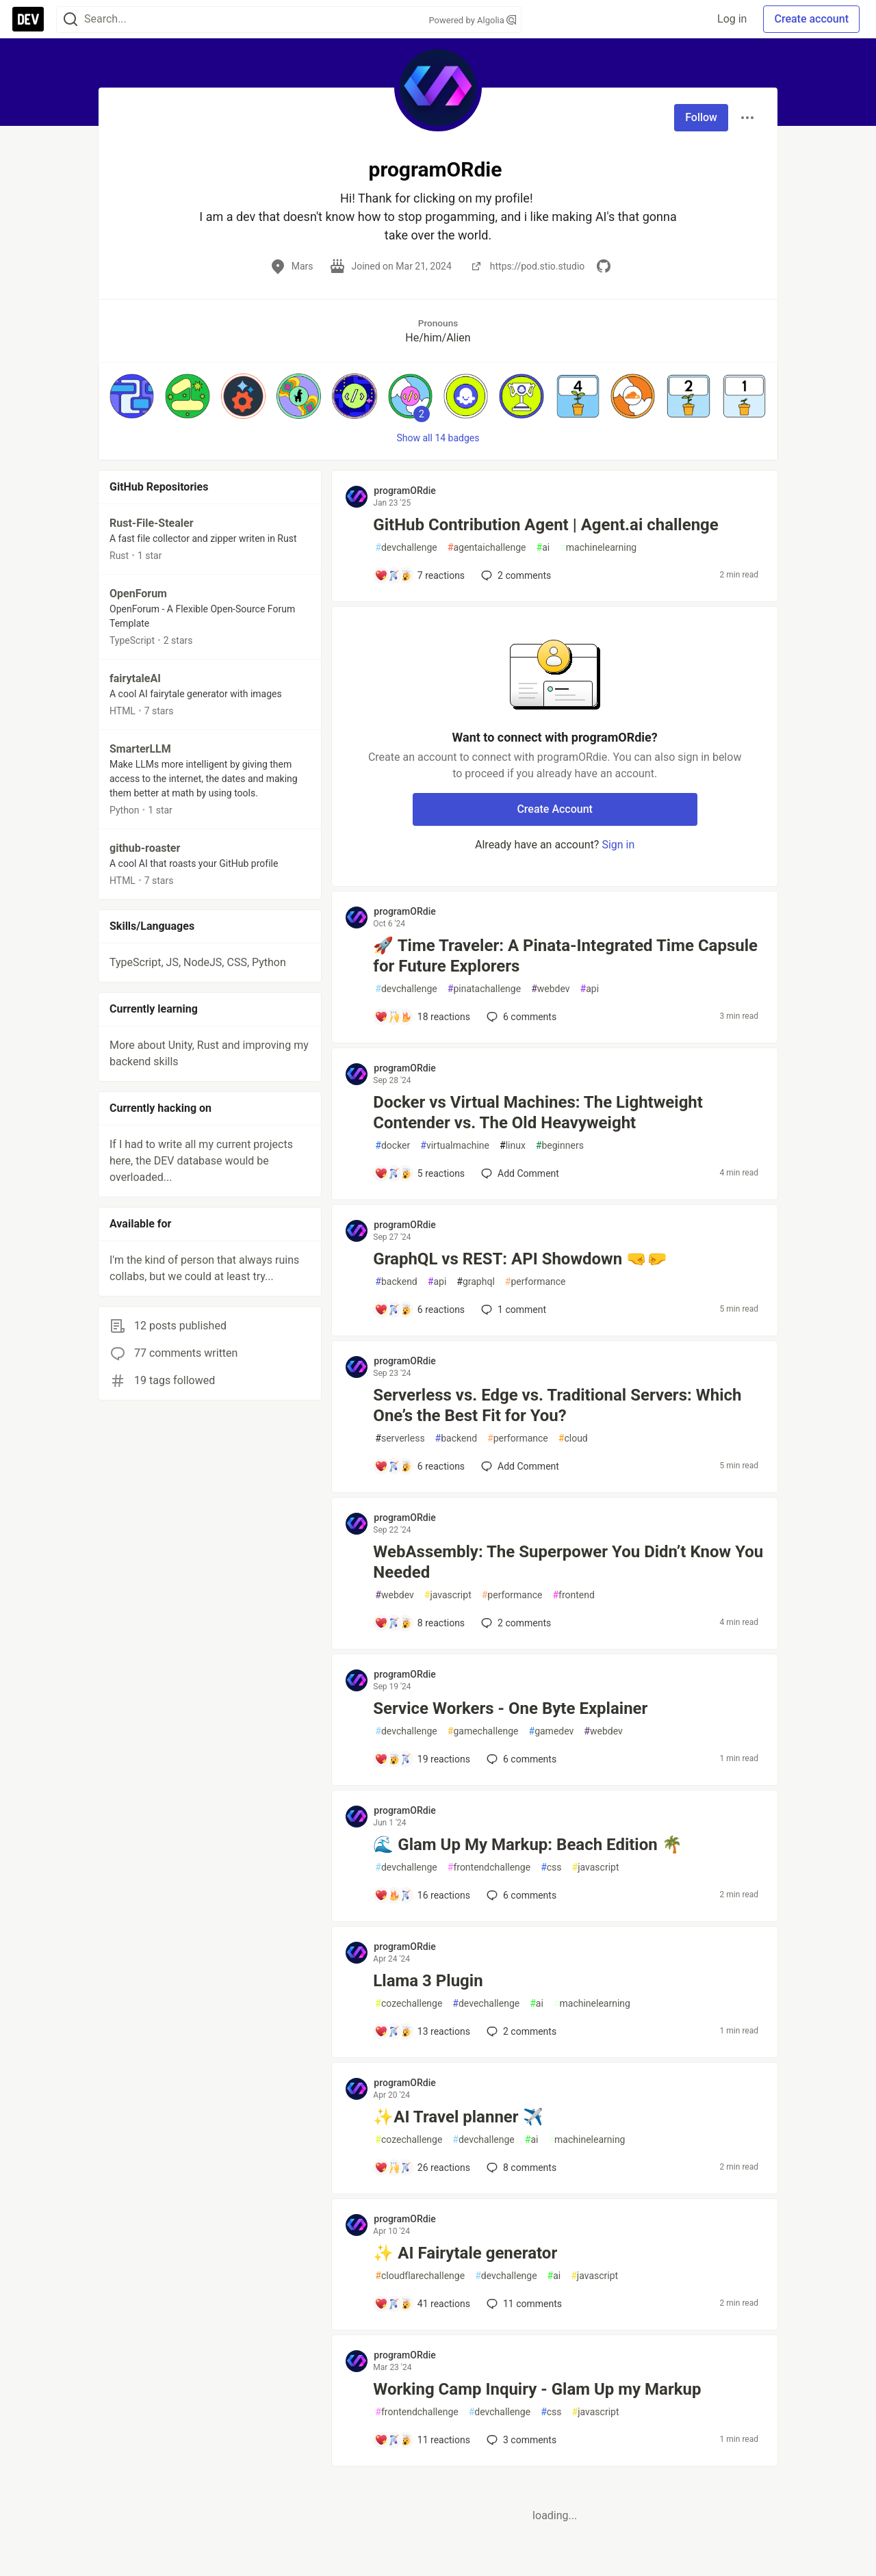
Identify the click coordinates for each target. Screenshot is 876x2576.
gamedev (551, 1731)
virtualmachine (454, 1146)
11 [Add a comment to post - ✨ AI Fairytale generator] (523, 2303)
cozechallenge (408, 2003)
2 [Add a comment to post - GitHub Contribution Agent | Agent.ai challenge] (514, 575)
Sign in (618, 844)
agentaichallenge (487, 548)
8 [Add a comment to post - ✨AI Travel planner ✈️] (520, 2167)
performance (535, 1282)
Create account (811, 18)
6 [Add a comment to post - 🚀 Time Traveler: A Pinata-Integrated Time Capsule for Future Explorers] (520, 1017)
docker (392, 1146)
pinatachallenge (484, 989)
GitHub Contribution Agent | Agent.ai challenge (545, 524)
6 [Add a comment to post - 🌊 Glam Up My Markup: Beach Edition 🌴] (520, 1895)
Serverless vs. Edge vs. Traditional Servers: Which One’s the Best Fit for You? (557, 1405)
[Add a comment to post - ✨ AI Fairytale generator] (422, 2303)
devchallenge (406, 548)
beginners (560, 1146)
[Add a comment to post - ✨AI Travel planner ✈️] (422, 2167)
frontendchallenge (489, 1867)
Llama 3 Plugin (427, 1980)
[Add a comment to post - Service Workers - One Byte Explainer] (422, 1759)
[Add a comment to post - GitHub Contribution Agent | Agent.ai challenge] (419, 575)
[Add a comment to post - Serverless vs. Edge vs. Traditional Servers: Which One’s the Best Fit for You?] (419, 1466)
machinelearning (598, 548)
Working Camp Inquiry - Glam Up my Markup (537, 2389)
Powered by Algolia (472, 20)
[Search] (70, 19)
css (551, 1867)
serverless (399, 1438)
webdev (550, 989)
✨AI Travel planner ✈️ (458, 2116)
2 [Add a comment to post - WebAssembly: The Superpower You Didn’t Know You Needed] (514, 1623)
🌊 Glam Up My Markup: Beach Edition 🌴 (527, 1844)
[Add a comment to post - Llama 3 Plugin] (422, 2031)
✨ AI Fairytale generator (465, 2253)
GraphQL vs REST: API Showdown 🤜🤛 (520, 1259)
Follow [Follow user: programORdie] (701, 117)
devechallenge (485, 2003)
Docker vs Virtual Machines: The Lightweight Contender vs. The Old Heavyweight (538, 1112)
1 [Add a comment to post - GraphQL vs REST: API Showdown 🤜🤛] (512, 1309)
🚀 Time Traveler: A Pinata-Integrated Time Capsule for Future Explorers (565, 956)
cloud (573, 1438)
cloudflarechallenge (420, 2276)
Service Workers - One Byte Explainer (510, 1708)
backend (396, 1282)
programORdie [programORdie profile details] (404, 490)
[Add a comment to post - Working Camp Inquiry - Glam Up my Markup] (422, 2440)
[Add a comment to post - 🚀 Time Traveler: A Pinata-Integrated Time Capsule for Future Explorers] (422, 1016)
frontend (573, 1595)
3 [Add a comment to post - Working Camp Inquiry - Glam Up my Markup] (520, 2440)
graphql (475, 1282)
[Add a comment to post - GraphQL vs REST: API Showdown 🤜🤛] (419, 1309)
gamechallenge (483, 1731)
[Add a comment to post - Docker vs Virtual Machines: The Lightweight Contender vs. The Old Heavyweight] (419, 1173)
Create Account (555, 809)
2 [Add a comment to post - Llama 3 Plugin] (520, 2031)
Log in (732, 18)
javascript (448, 1595)
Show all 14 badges (438, 437)
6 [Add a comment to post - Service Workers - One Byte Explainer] (520, 1759)
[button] (132, 396)
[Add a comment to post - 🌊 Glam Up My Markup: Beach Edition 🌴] (422, 1895)
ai (543, 548)
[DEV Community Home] (28, 19)
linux (513, 1146)
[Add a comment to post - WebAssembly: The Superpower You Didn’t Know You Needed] (419, 1623)
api (590, 989)
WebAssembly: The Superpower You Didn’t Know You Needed (568, 1562)
